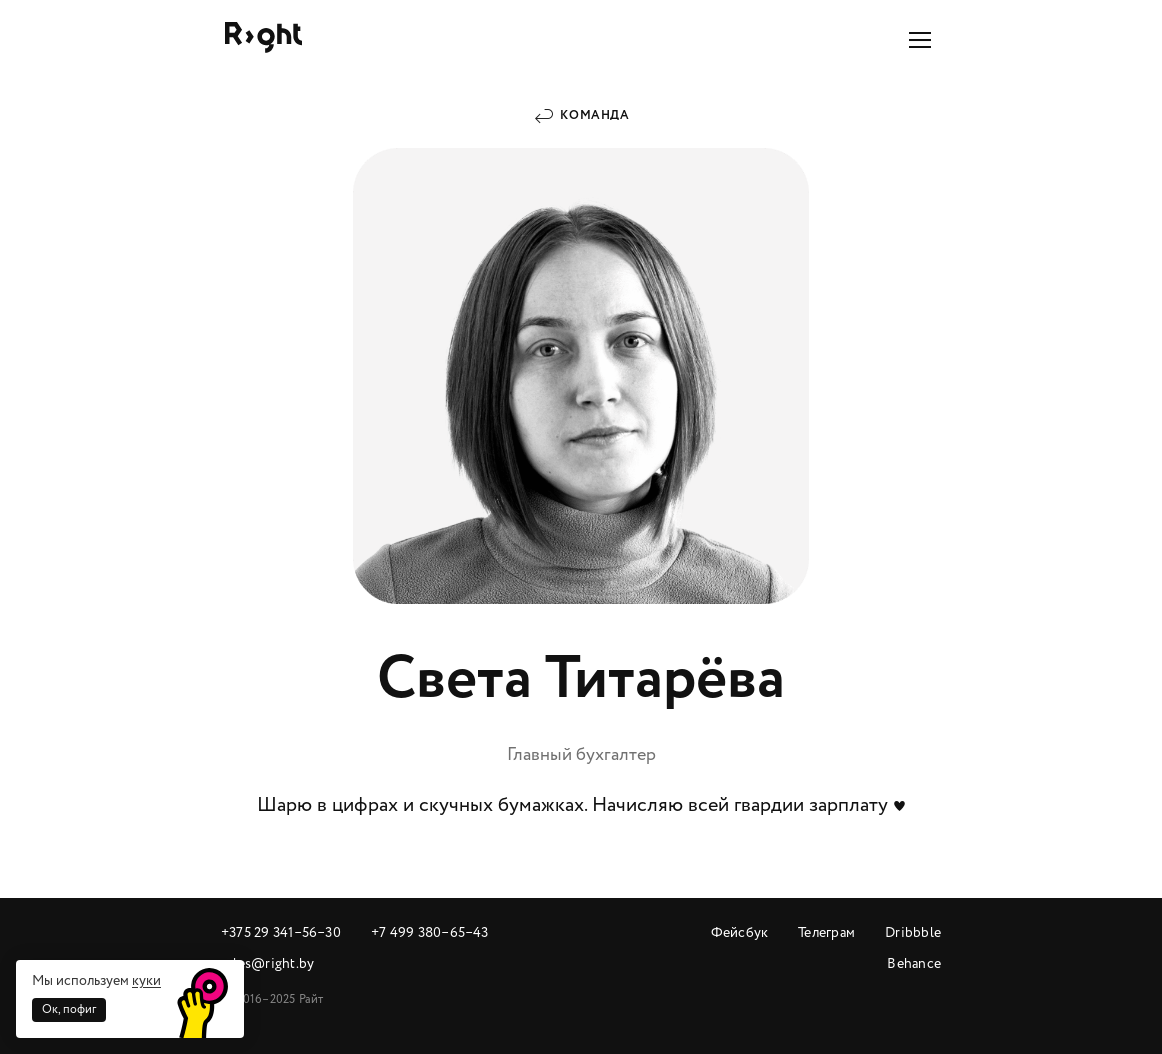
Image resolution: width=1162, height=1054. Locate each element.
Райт (263, 37)
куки (146, 980)
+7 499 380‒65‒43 (430, 932)
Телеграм (826, 932)
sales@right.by (267, 963)
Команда (594, 115)
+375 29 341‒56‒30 (281, 932)
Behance (914, 963)
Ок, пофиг (69, 1009)
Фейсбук (740, 932)
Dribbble (913, 932)
